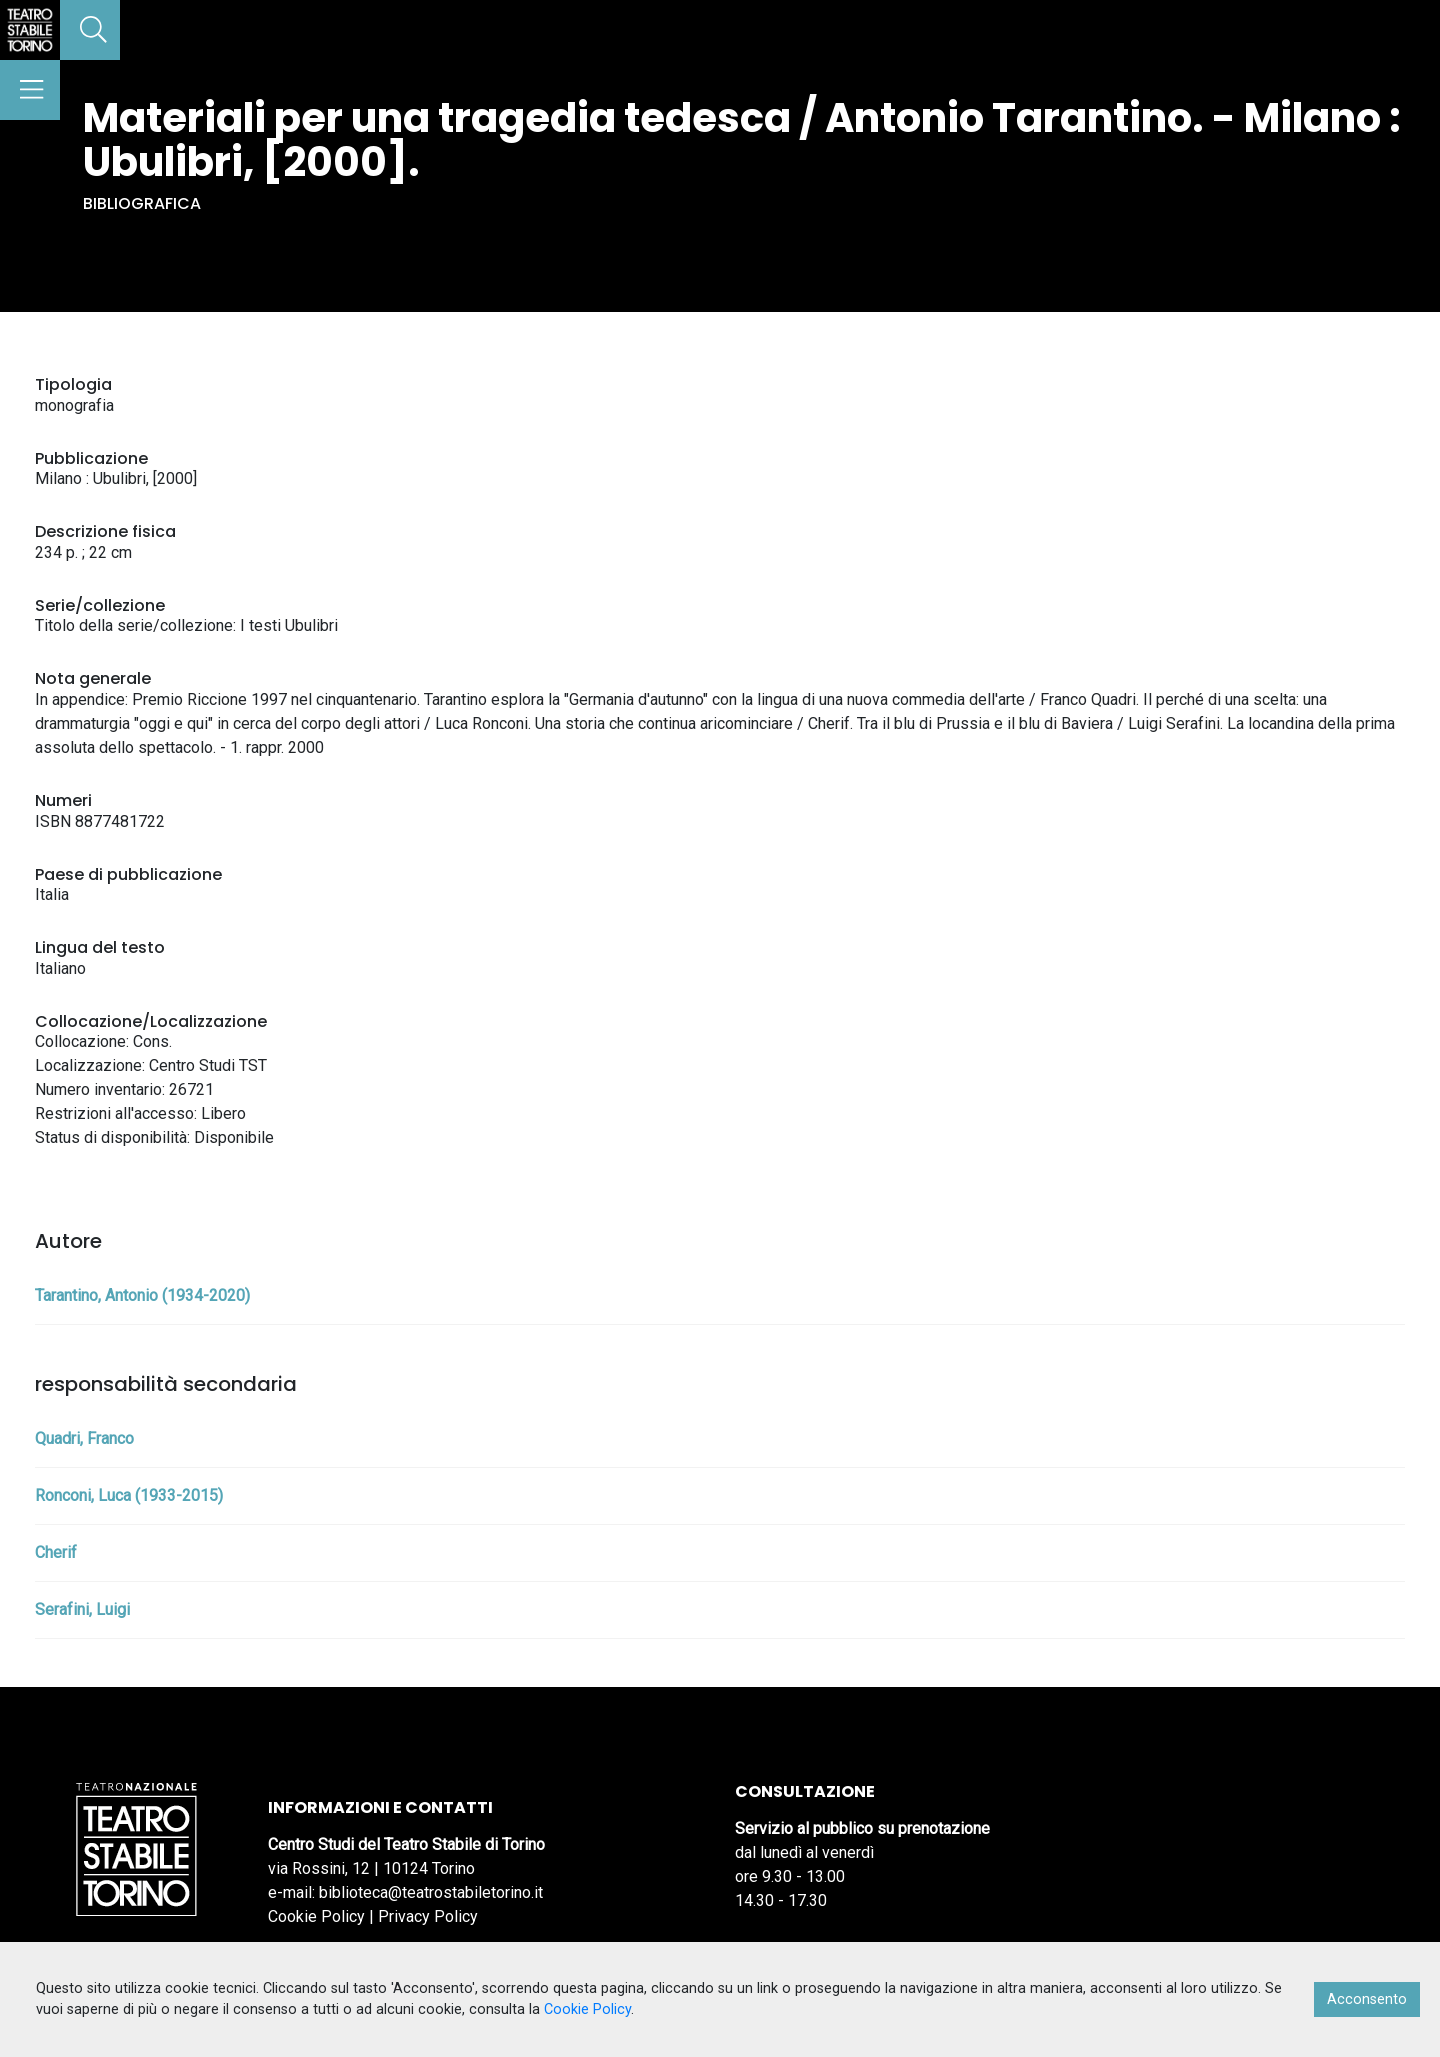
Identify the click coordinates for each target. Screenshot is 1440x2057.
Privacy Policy (428, 1916)
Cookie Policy (316, 1916)
